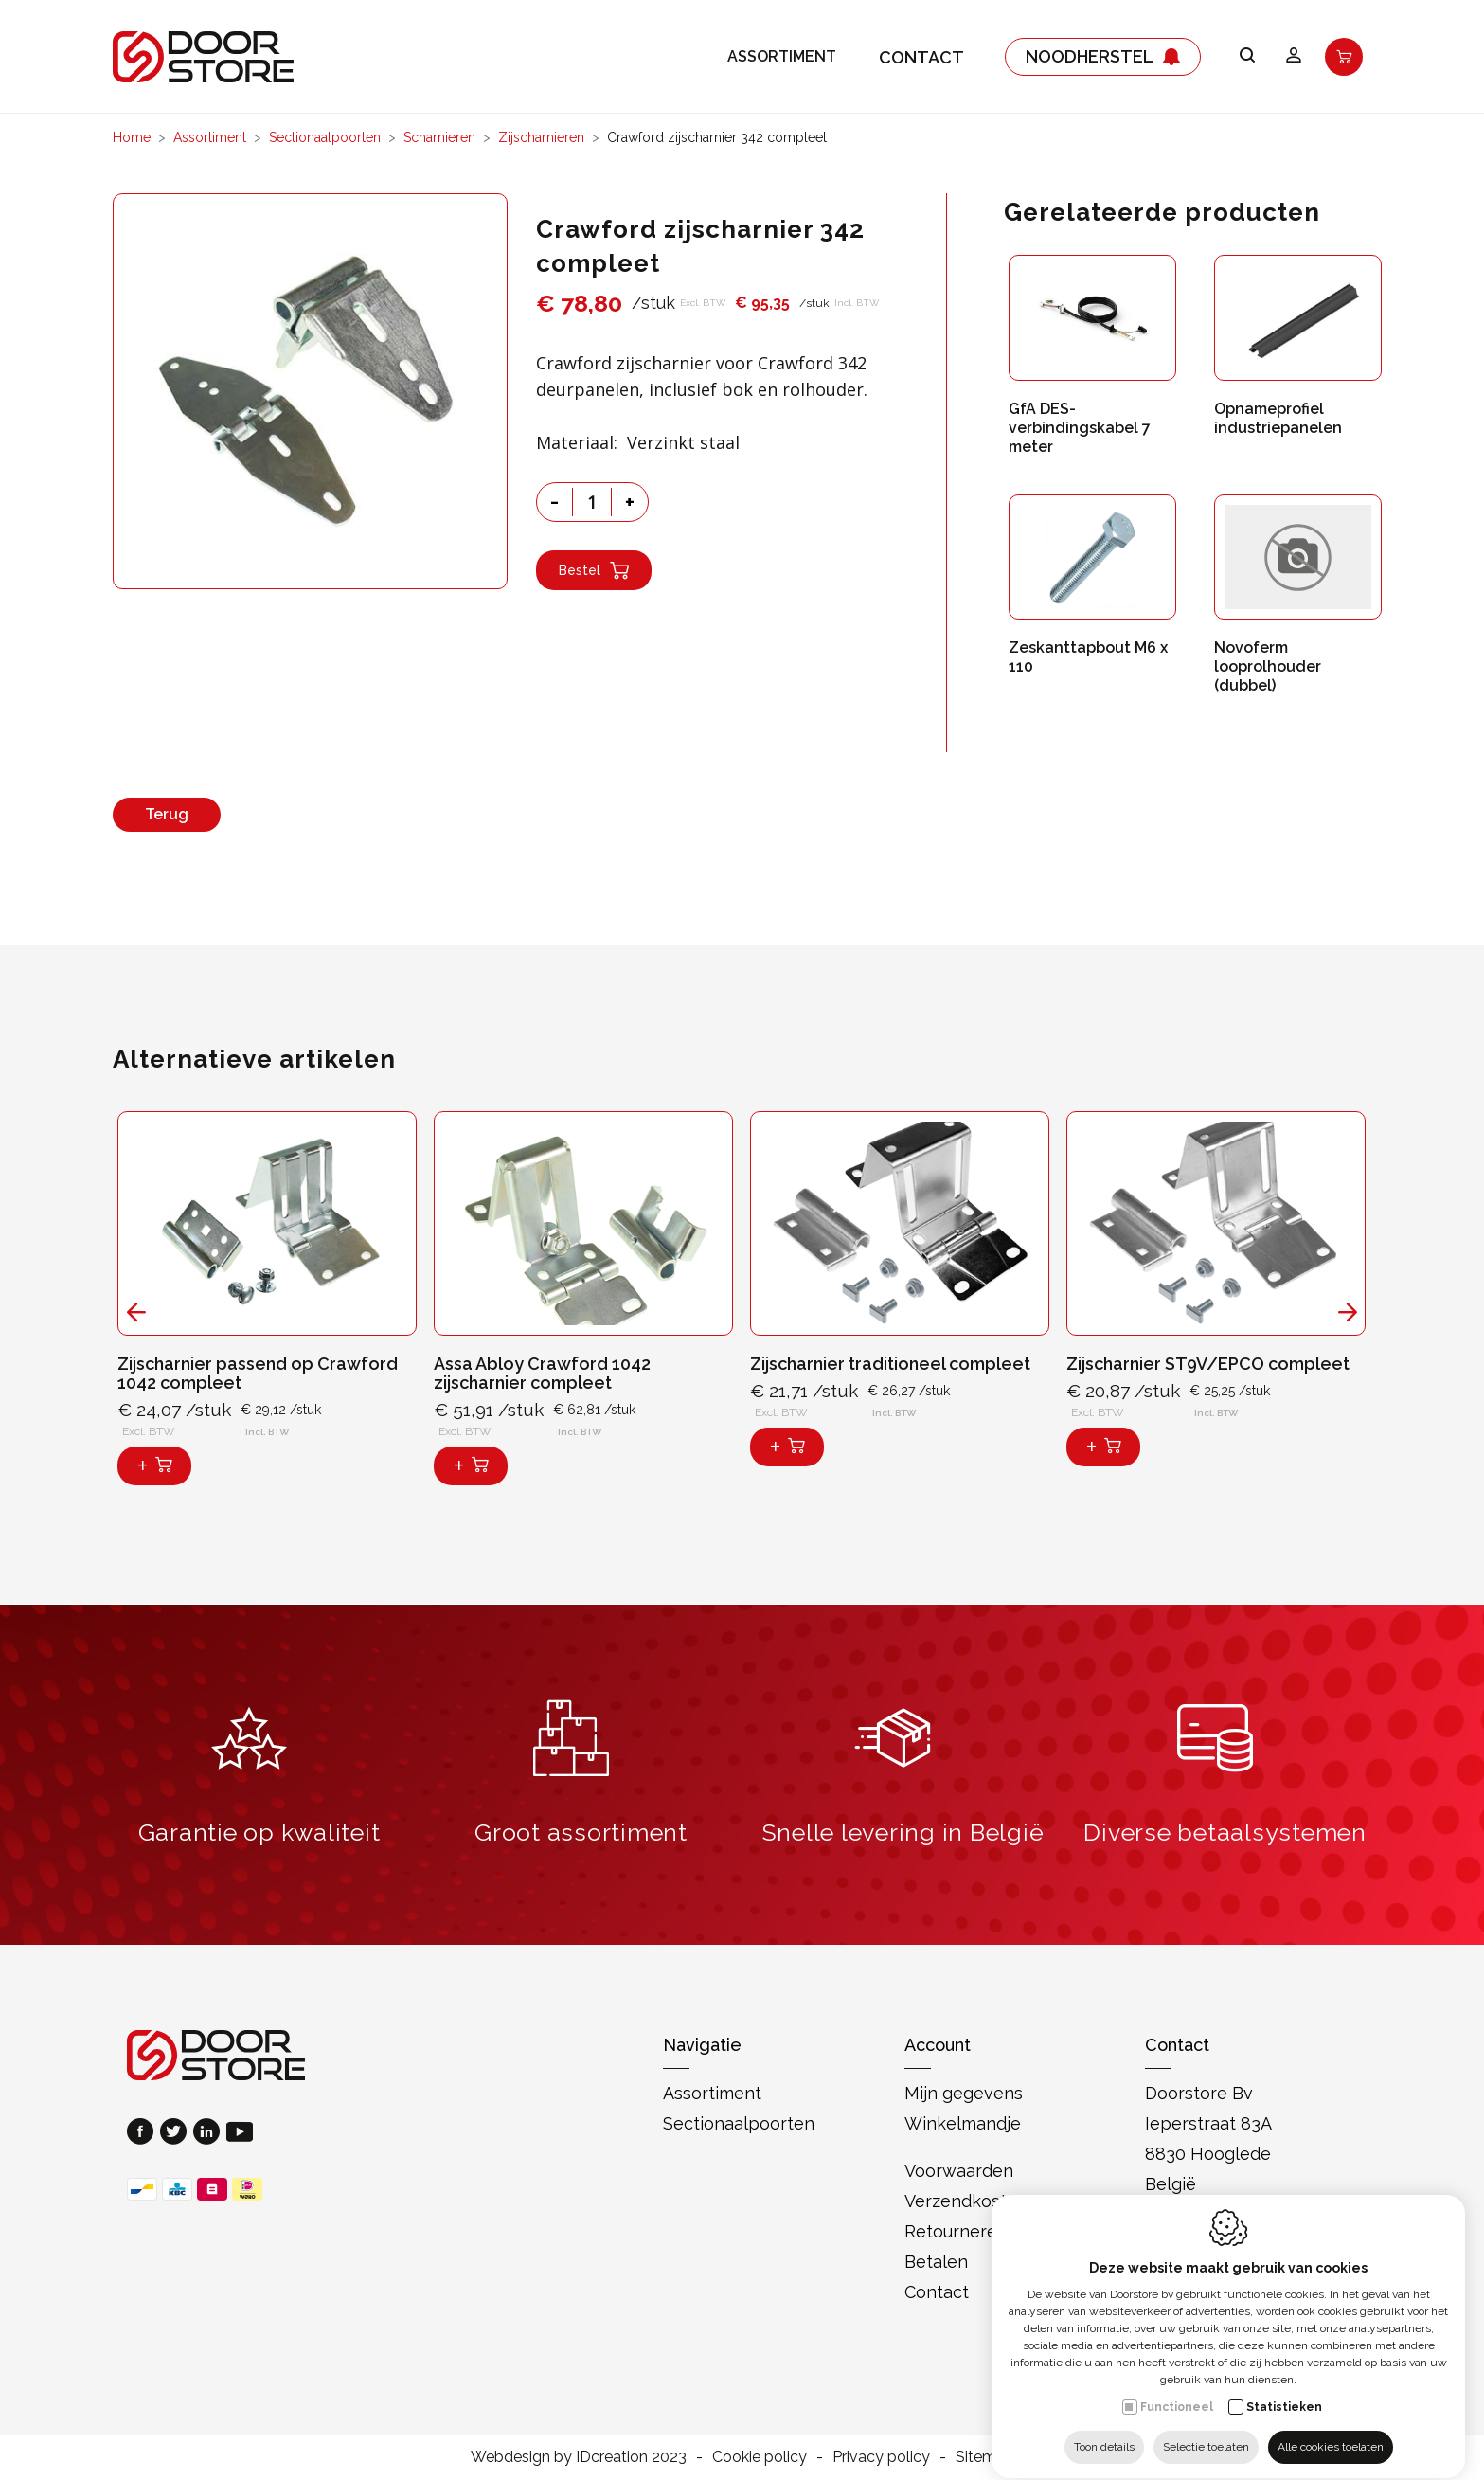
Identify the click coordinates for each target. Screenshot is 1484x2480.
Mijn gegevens (963, 2093)
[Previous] (136, 1313)
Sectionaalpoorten (325, 137)
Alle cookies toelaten (1331, 2429)
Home (132, 137)
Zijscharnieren (541, 137)
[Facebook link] (143, 2133)
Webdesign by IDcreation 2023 (579, 2457)
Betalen (936, 2262)
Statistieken (1284, 2390)
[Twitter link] (176, 2133)
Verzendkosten (966, 2201)
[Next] (1348, 1313)
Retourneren (956, 2231)
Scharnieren (439, 137)
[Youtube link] (239, 2133)
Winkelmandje (962, 2123)
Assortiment (781, 57)
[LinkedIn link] (209, 2133)
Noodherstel (1103, 57)
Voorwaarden (958, 2171)
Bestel (594, 570)
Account (937, 2045)
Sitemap (985, 2457)
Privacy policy (881, 2457)
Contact (921, 57)
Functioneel (1176, 2390)
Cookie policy (759, 2457)
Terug (166, 814)
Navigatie (702, 2045)
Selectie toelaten (1206, 2429)
